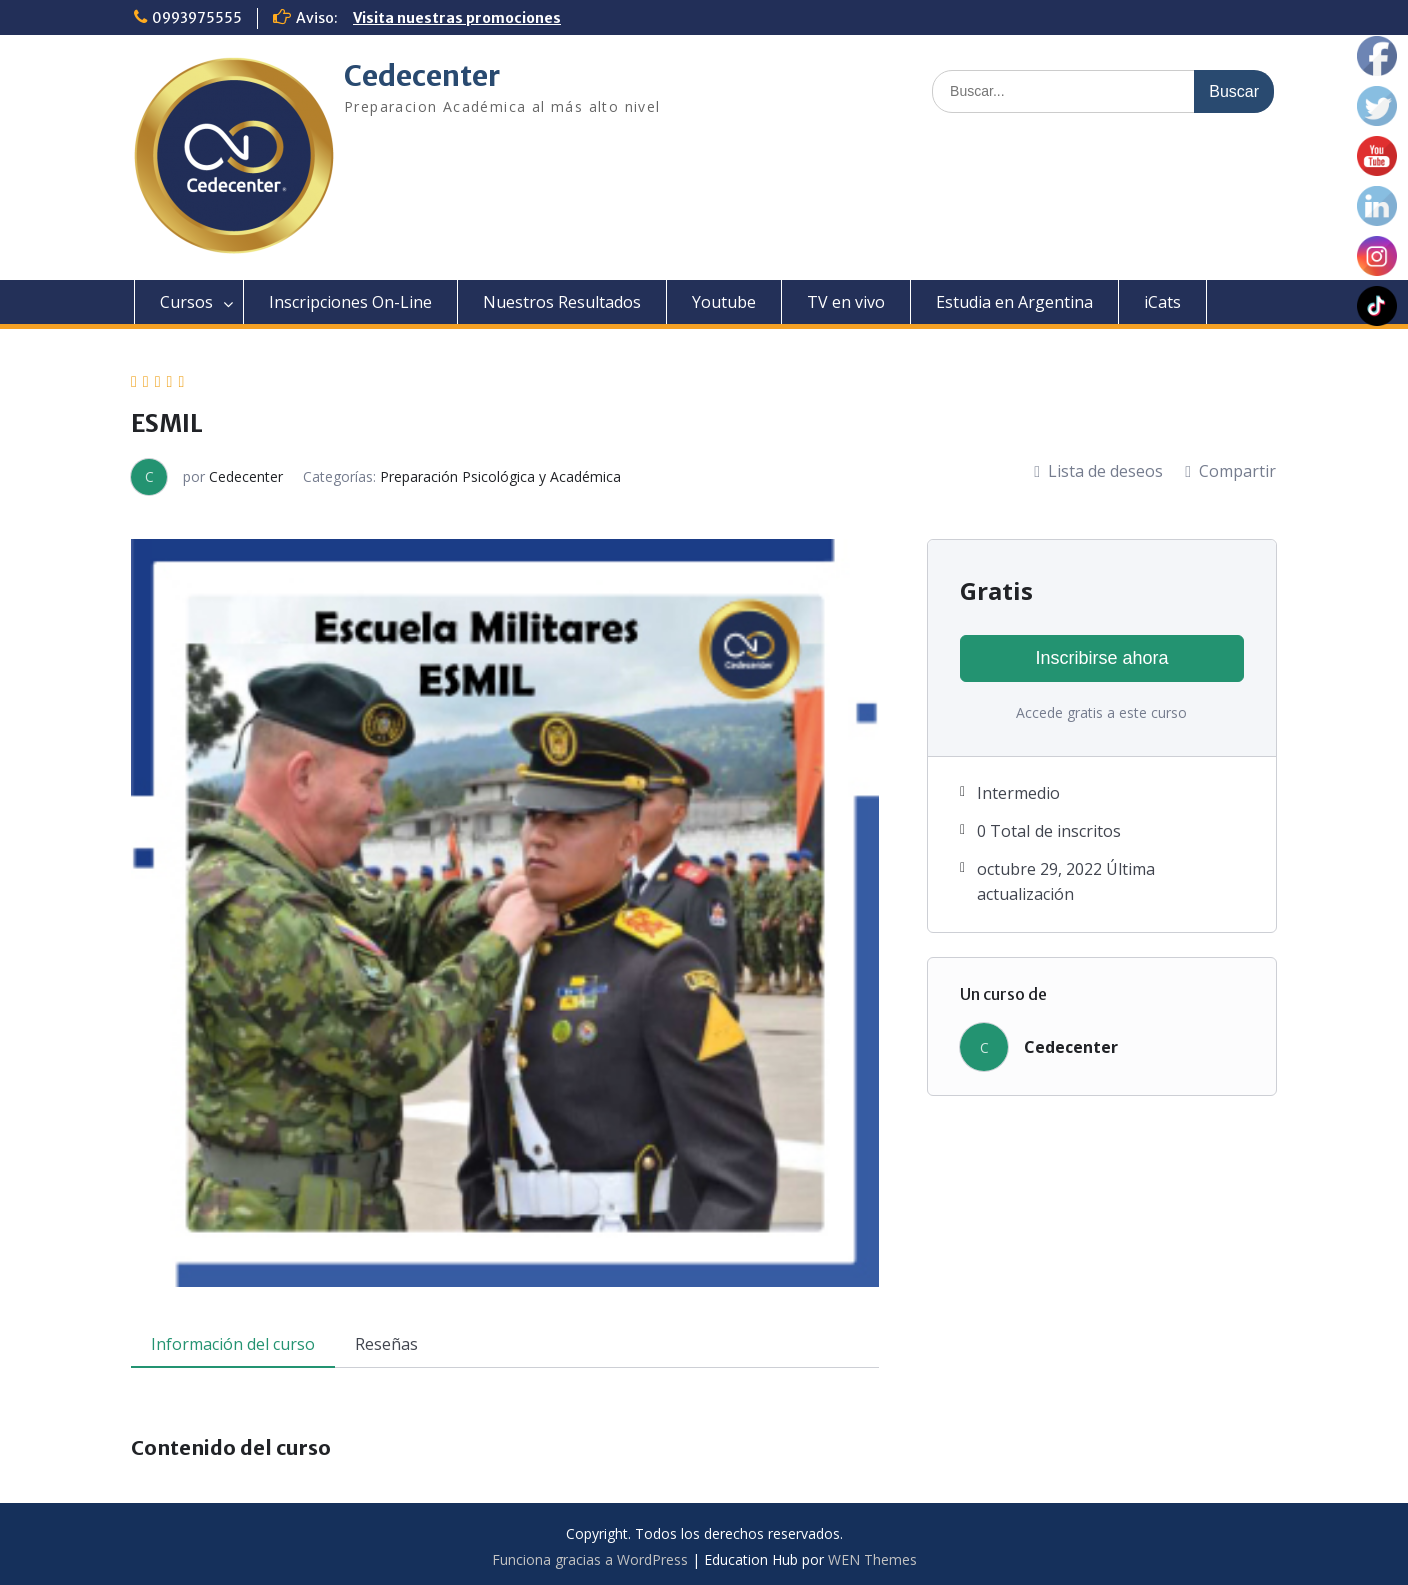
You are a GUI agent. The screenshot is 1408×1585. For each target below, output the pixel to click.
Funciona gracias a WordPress (590, 1559)
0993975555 (197, 18)
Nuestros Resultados (562, 302)
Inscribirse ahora (1101, 658)
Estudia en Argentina (1014, 302)
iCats (1162, 302)
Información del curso (233, 1344)
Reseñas (386, 1344)
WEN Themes (872, 1559)
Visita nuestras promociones (457, 18)
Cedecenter (422, 76)
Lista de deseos (1098, 471)
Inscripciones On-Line (350, 302)
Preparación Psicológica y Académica (500, 476)
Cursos (186, 302)
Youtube (724, 302)
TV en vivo (846, 302)
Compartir (1230, 471)
